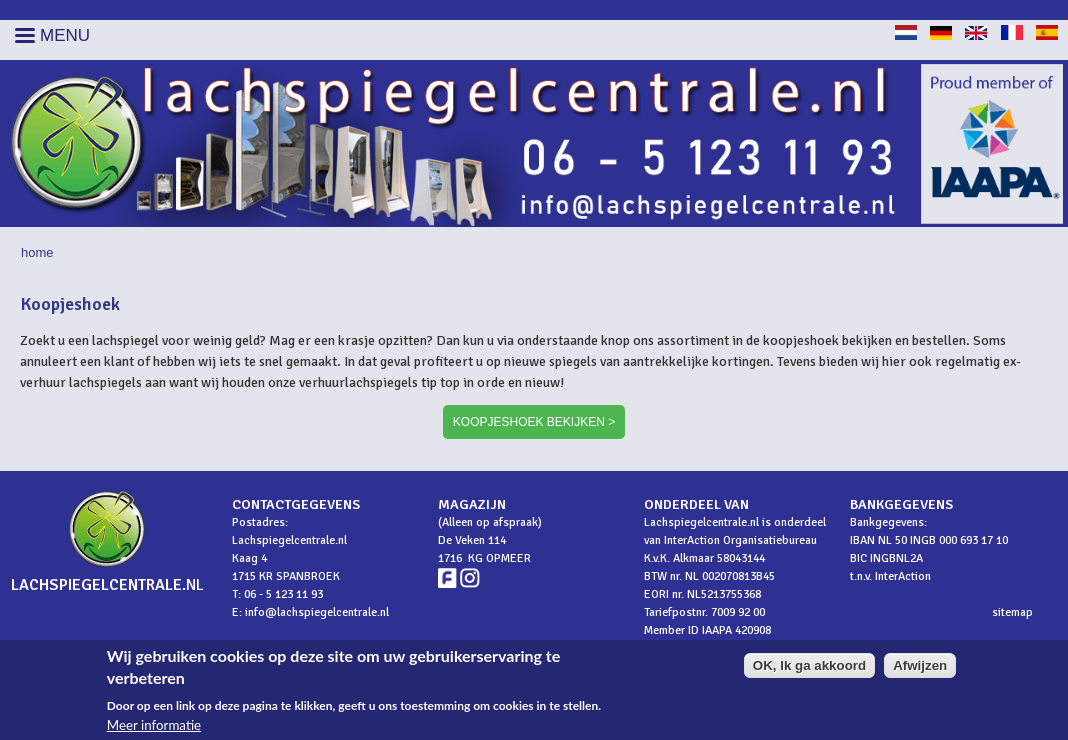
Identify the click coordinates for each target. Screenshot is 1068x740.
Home (37, 252)
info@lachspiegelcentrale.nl (317, 612)
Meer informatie (154, 728)
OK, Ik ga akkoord (809, 668)
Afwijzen (920, 668)
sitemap (1012, 612)
